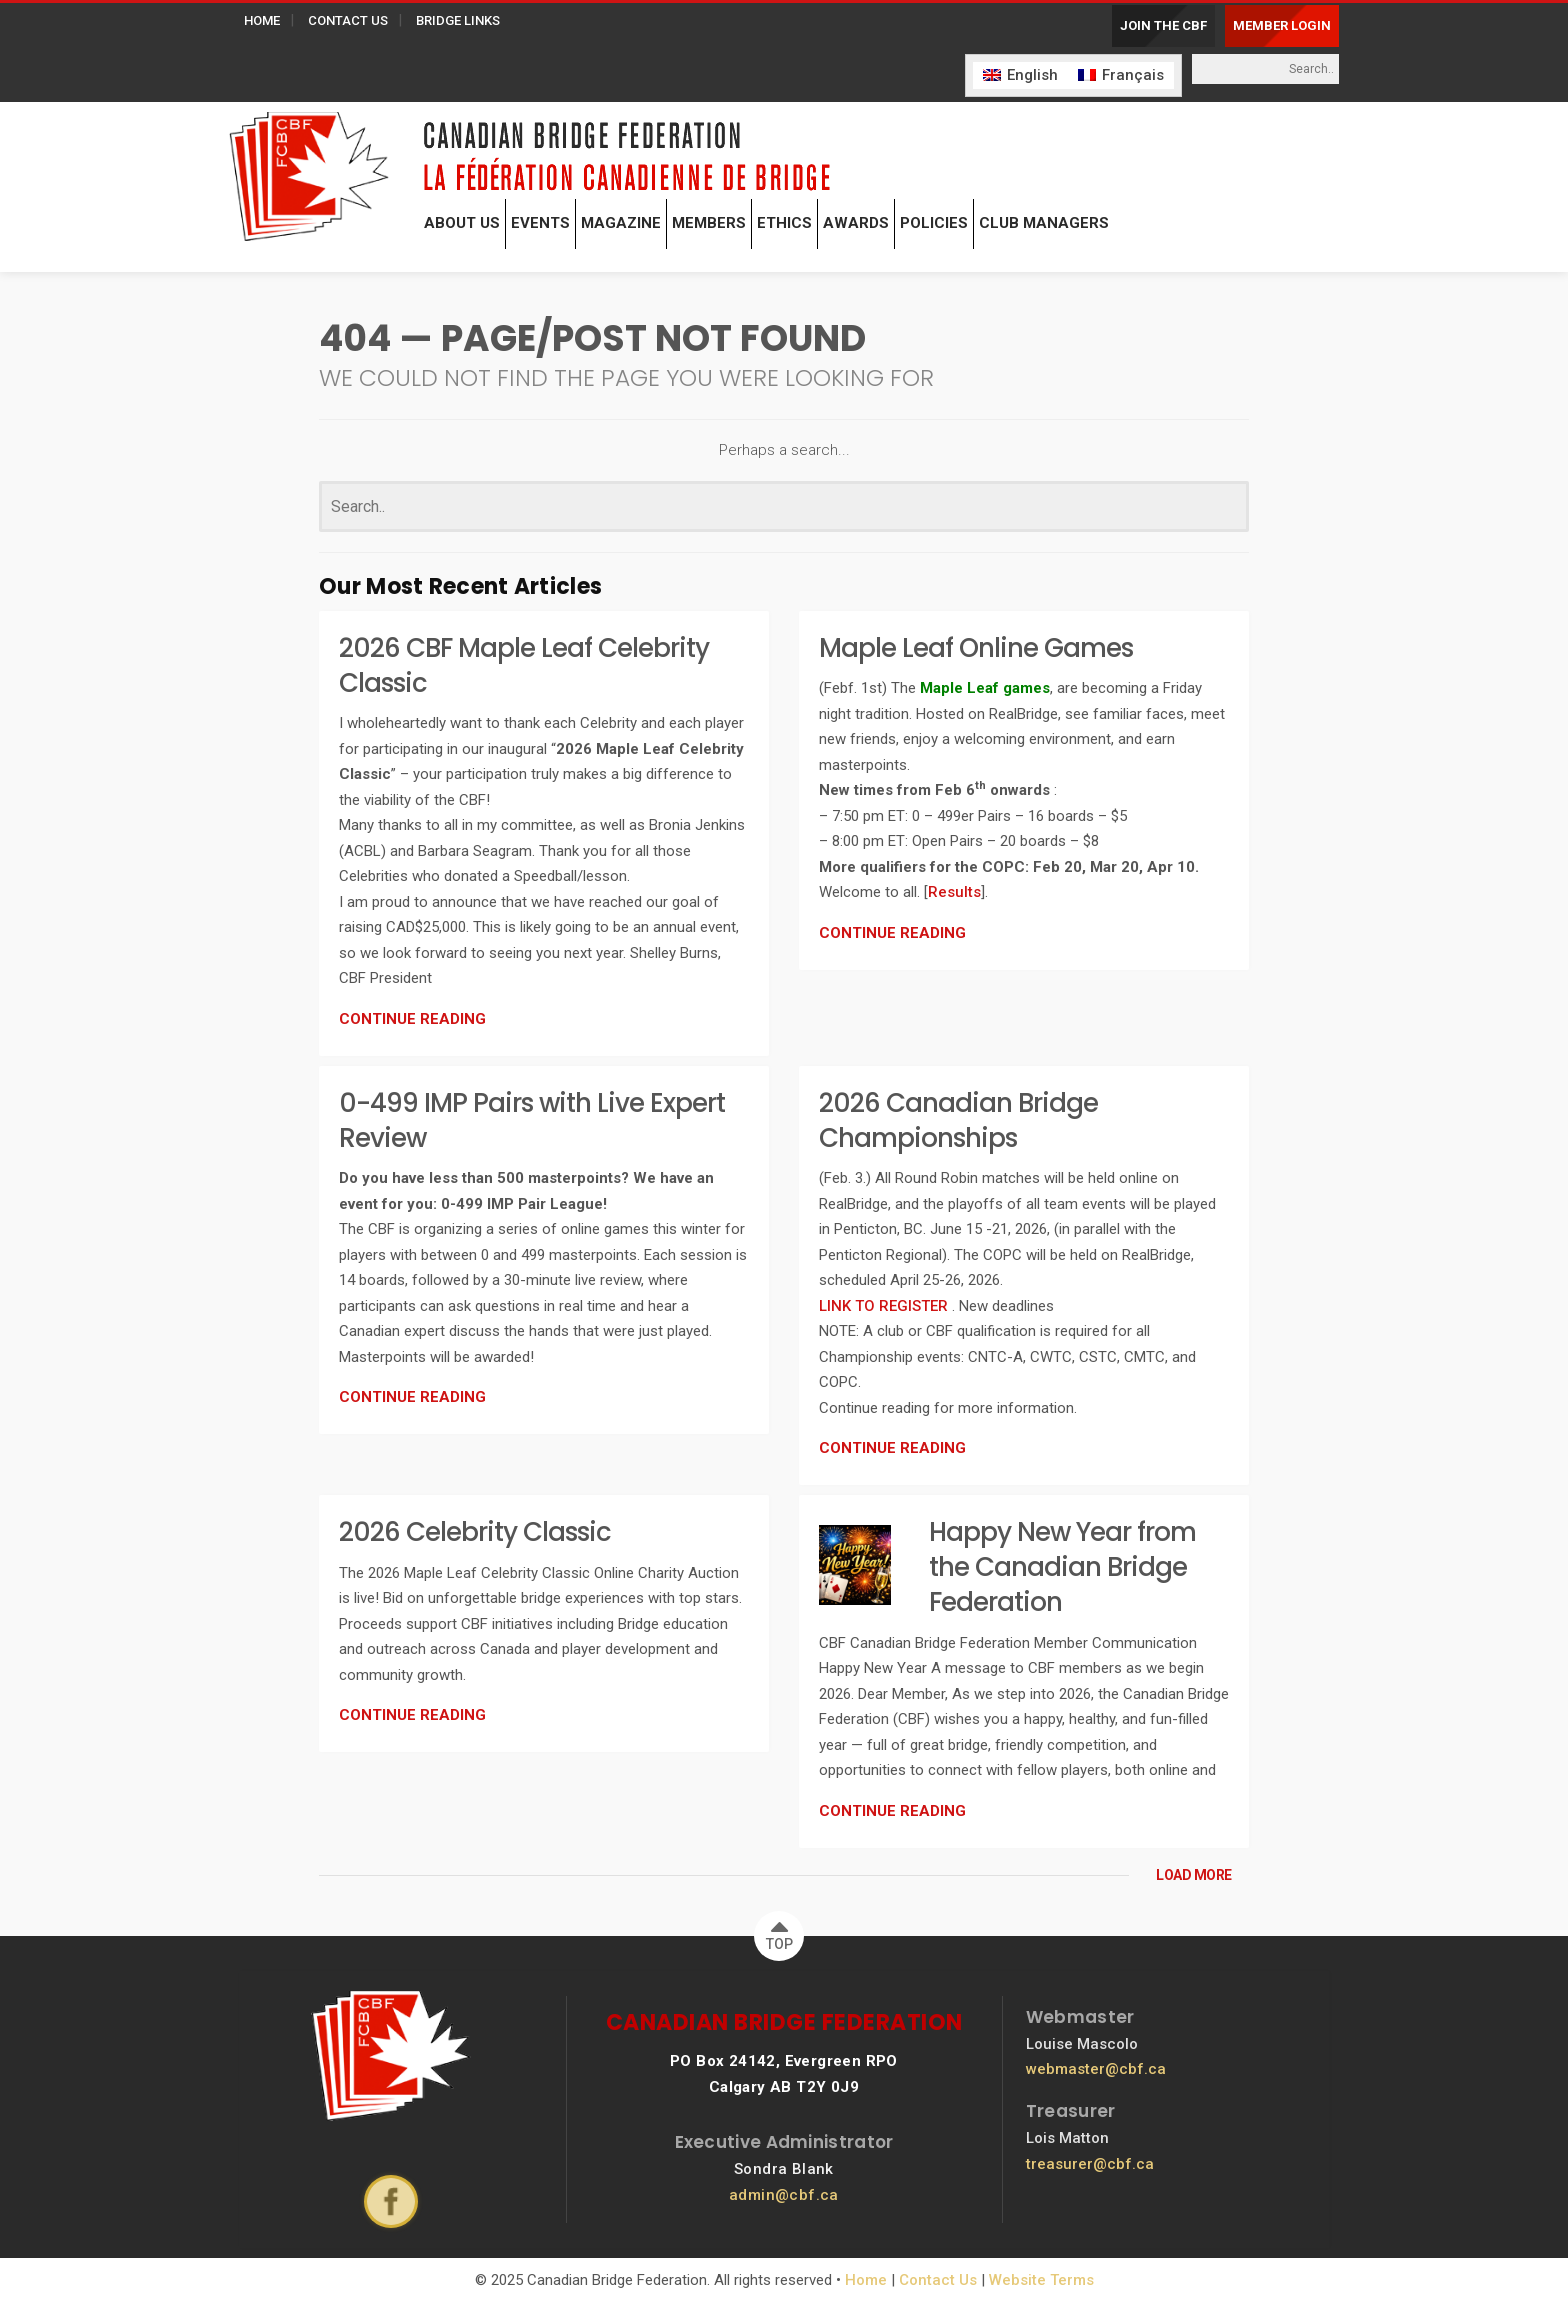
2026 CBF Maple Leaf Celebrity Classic (524, 665)
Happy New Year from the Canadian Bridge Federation (1062, 1567)
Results (954, 892)
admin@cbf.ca (784, 2195)
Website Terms (1041, 2280)
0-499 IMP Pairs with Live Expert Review (532, 1120)
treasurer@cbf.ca (1090, 2164)
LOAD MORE (1194, 1875)
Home (866, 2280)
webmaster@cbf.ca (1096, 2069)
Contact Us (938, 2280)
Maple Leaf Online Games (976, 648)
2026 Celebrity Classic (475, 1532)
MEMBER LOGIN (1282, 25)
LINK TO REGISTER (885, 1306)
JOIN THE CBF (1163, 25)
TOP (779, 1931)
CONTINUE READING (412, 1019)
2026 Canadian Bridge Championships (958, 1120)
